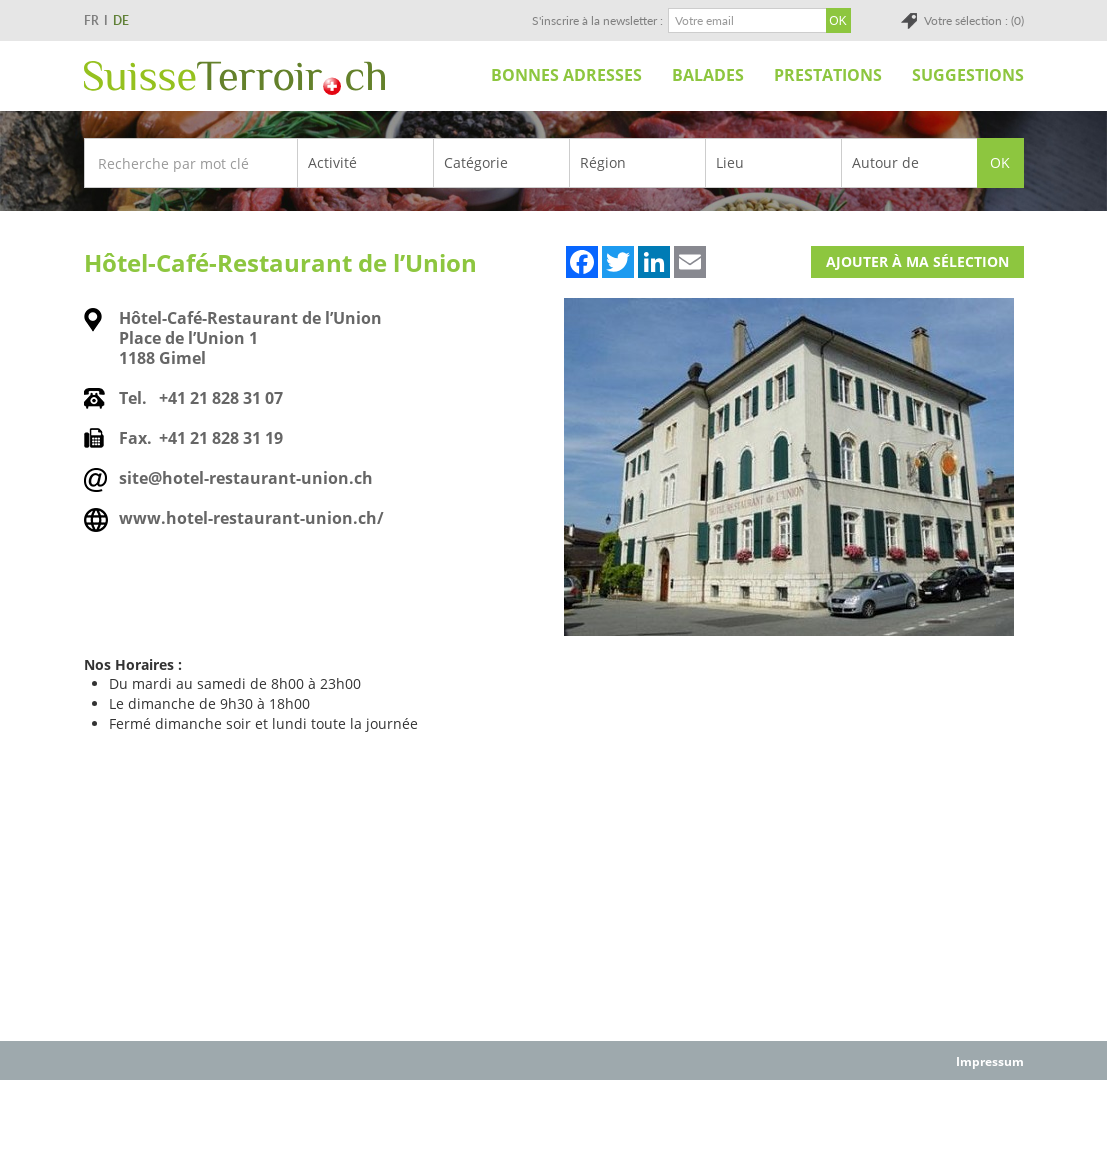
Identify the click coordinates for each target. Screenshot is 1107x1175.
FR (91, 20)
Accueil (453, 75)
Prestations (828, 75)
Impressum (990, 1061)
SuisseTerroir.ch (234, 78)
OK (1000, 162)
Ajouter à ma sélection (917, 261)
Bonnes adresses (566, 75)
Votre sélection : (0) (974, 20)
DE (121, 20)
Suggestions (968, 75)
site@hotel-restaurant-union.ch (246, 478)
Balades (708, 75)
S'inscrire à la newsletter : (597, 20)
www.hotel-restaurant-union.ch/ (251, 518)
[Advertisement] (554, 1126)
